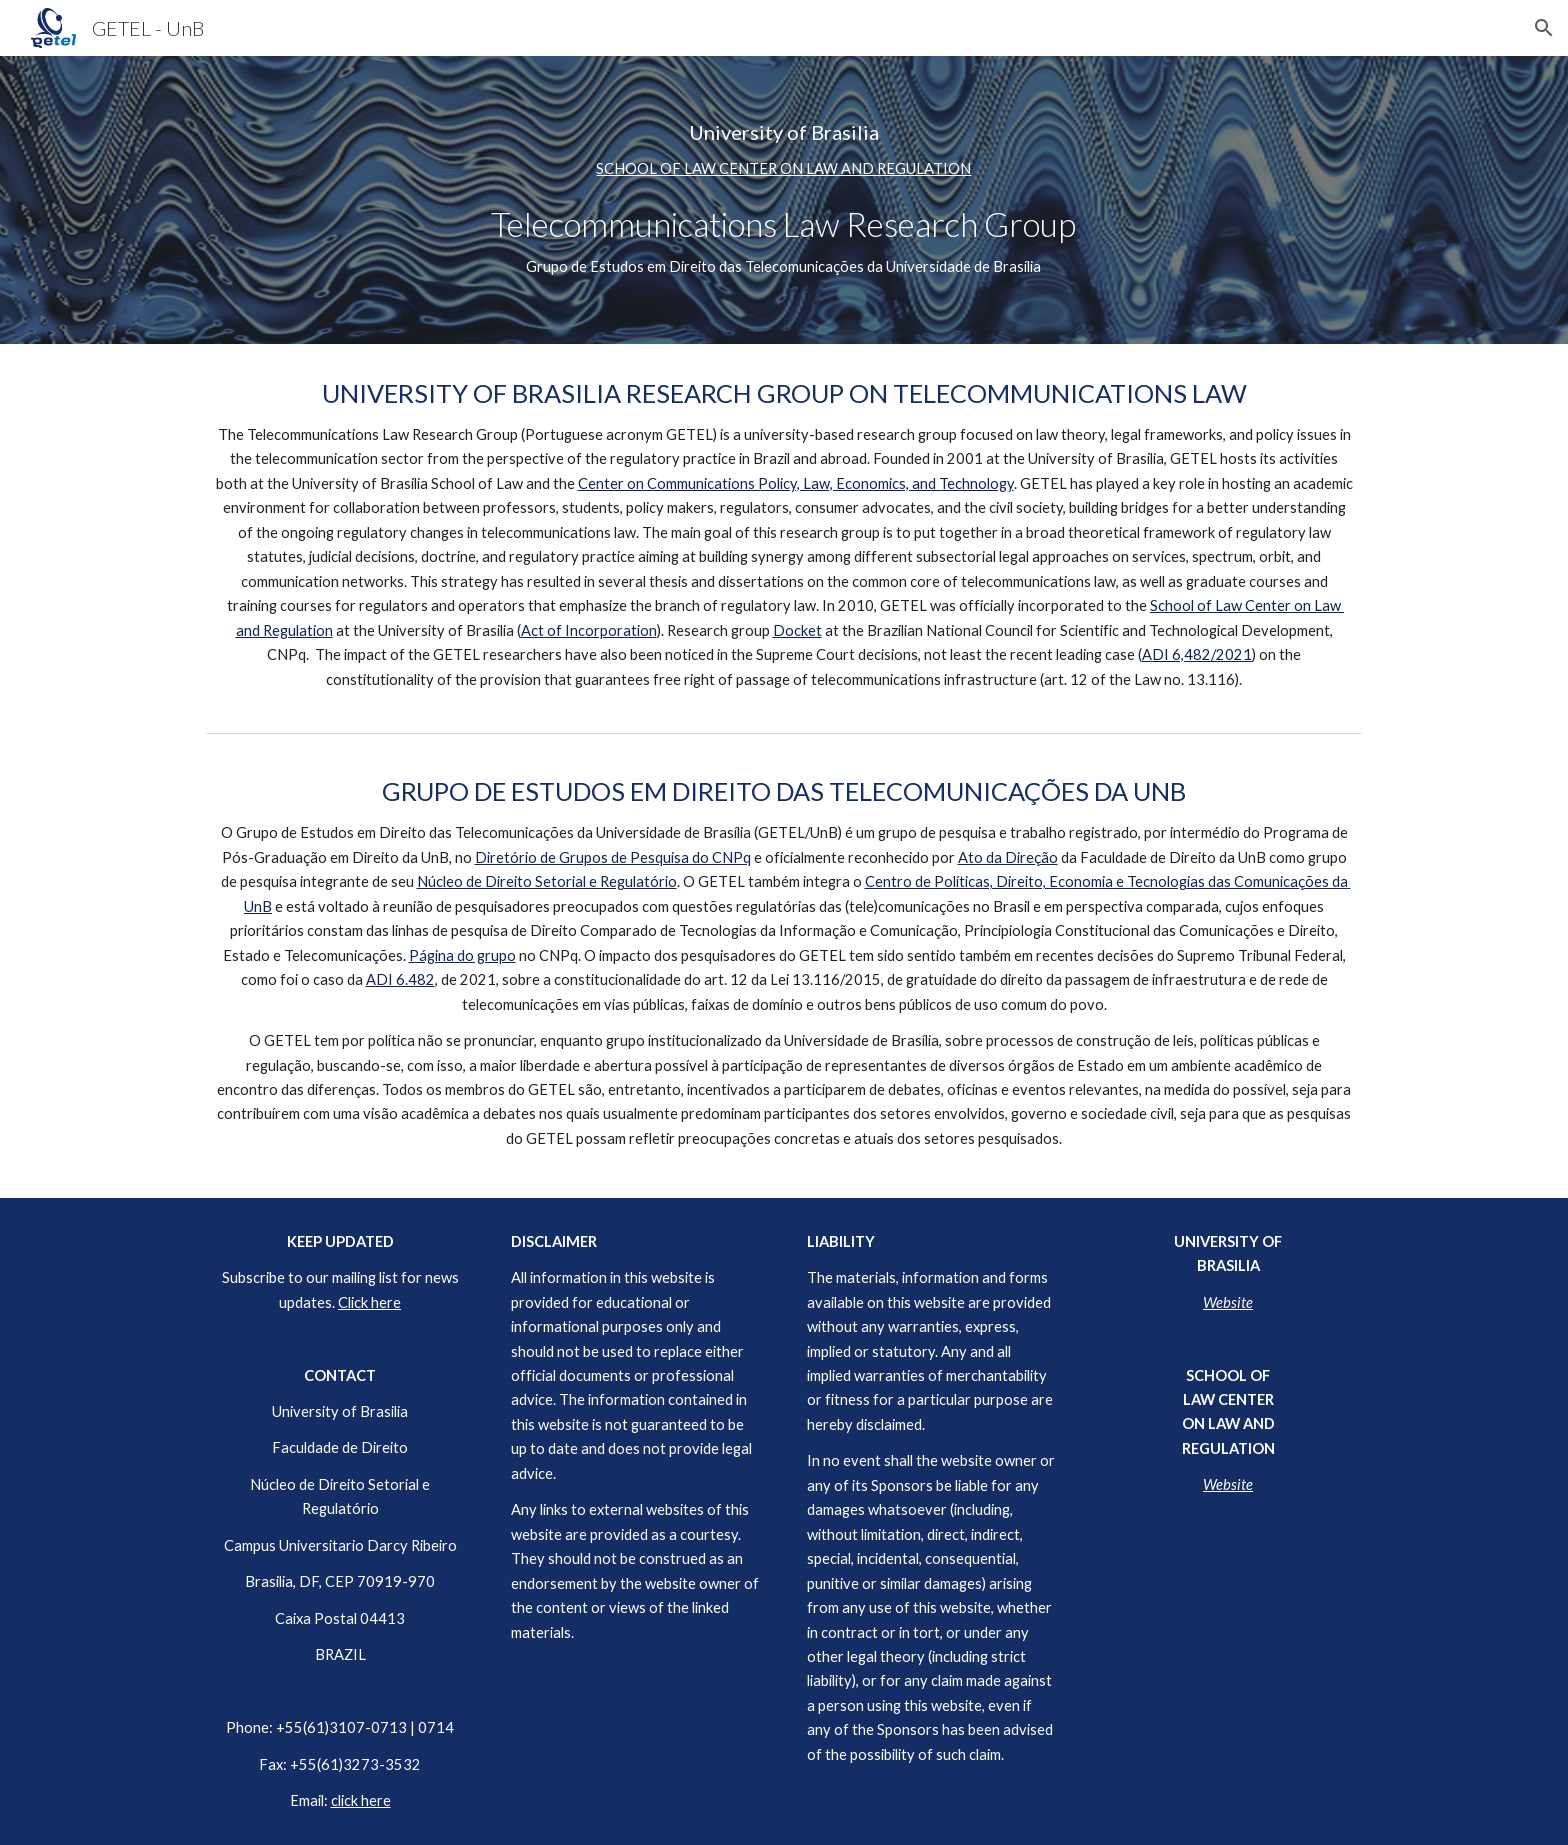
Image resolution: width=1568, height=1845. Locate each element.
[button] (1544, 28)
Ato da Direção (1008, 857)
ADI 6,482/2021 (1197, 654)
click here (361, 1800)
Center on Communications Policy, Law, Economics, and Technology (796, 483)
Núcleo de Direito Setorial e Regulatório (547, 881)
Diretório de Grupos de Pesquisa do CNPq (613, 857)
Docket (797, 630)
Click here (369, 1302)
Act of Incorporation (589, 630)
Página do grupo (462, 955)
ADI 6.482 (400, 979)
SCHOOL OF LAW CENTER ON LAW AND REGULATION (783, 168)
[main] (784, 200)
